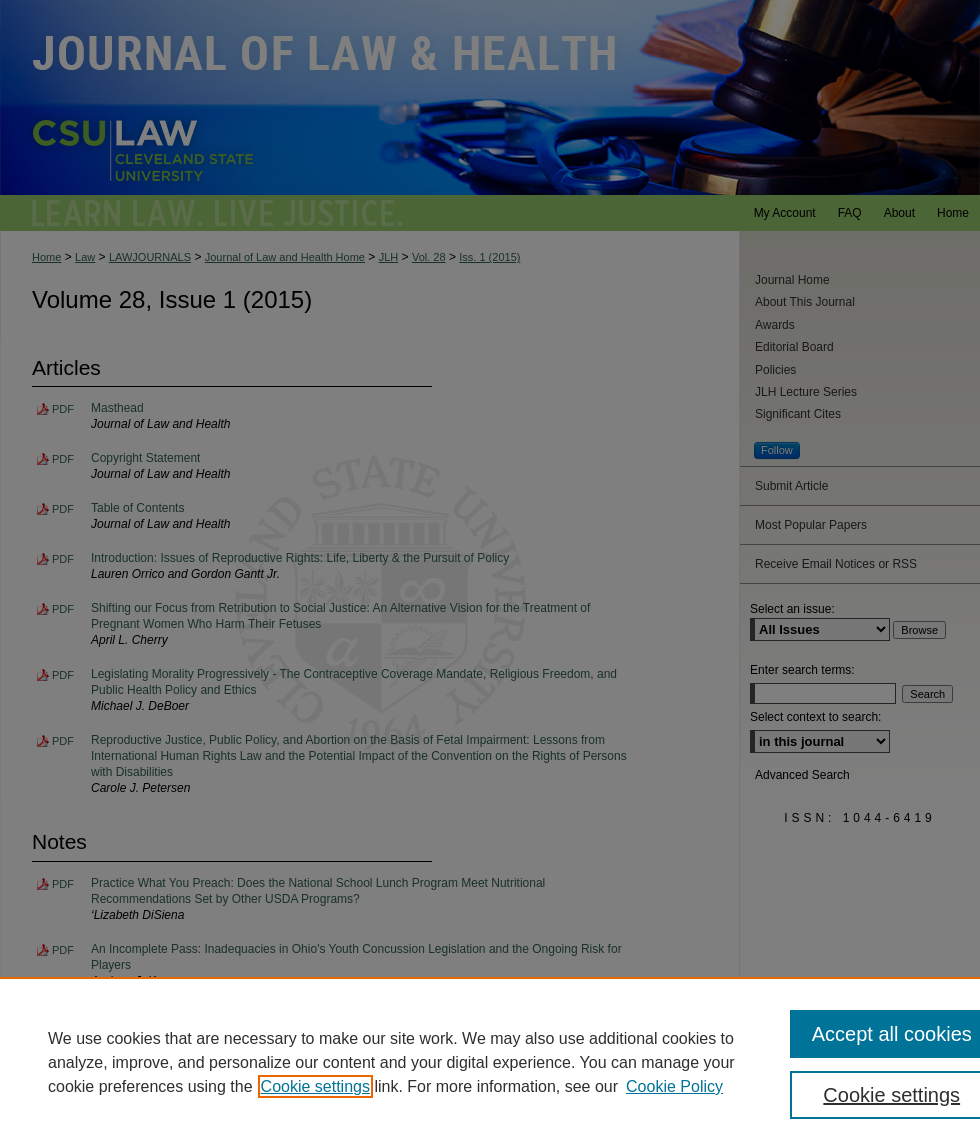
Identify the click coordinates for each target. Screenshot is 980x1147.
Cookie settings (315, 1086)
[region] (490, 1062)
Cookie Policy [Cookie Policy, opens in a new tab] (674, 1086)
